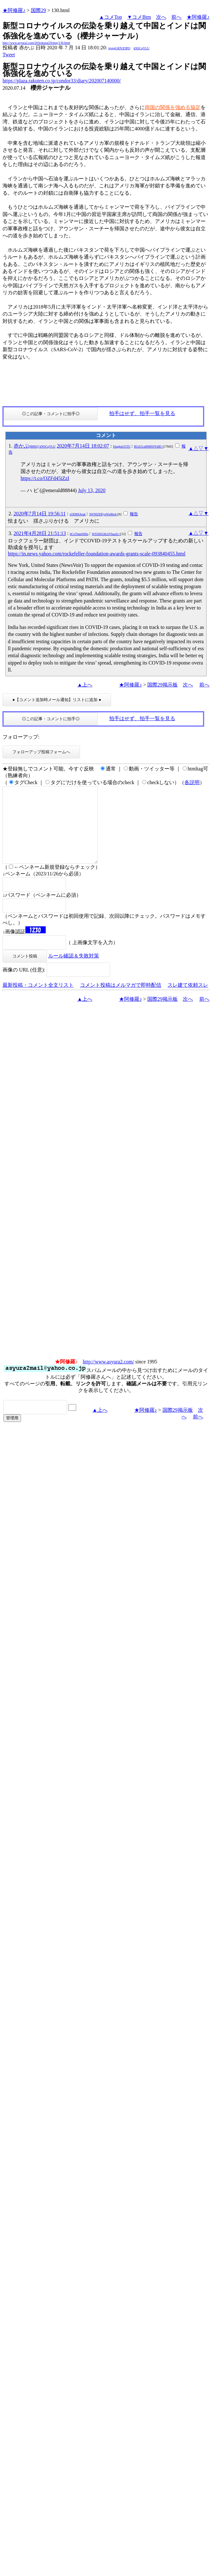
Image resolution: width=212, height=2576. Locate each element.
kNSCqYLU (141, 48)
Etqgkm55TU (121, 446)
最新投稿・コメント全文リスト (38, 1000)
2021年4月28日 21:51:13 (40, 533)
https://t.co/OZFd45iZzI (45, 478)
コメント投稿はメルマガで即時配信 (120, 1000)
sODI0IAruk (78, 514)
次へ (161, 17)
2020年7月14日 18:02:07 (83, 446)
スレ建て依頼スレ (188, 1000)
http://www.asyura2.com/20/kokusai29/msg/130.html (36, 43)
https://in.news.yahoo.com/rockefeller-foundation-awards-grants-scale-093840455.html (97, 553)
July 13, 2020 (92, 490)
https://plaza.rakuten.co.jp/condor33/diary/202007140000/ (62, 80)
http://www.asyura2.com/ (108, 1377)
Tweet (9, 54)
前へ (176, 17)
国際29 (38, 10)
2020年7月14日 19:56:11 (40, 513)
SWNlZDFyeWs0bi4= (103, 514)
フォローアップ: (21, 737)
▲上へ (84, 684)
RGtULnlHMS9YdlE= (148, 446)
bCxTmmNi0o (79, 534)
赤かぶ (35, 446)
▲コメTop (110, 17)
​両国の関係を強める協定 (173, 107)
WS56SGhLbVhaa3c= (106, 534)
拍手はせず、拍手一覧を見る (142, 413)
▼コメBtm (139, 17)
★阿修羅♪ (14, 10)
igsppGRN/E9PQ (119, 48)
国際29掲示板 (162, 684)
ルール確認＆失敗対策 (73, 971)
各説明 (192, 782)
